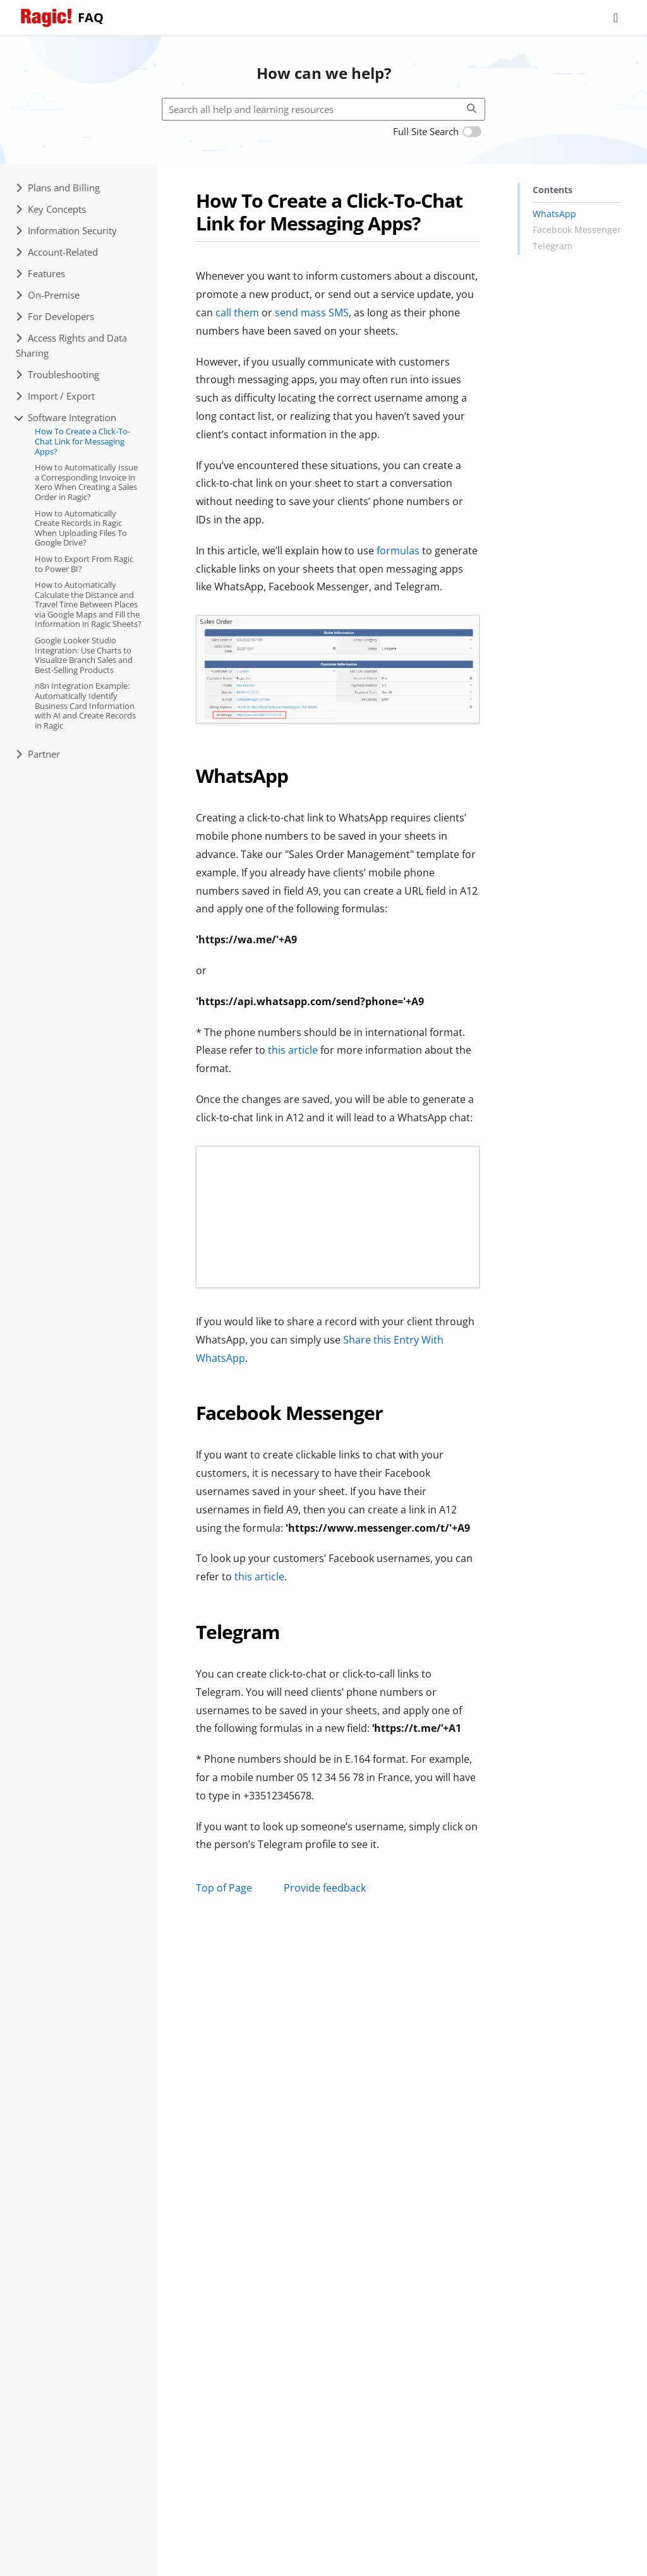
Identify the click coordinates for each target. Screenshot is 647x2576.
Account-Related (57, 252)
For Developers (55, 316)
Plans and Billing (58, 187)
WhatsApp (554, 214)
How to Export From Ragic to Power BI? (84, 564)
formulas (398, 551)
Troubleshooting (57, 374)
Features (40, 273)
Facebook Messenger (577, 230)
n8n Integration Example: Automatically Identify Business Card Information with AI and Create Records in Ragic (85, 705)
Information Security (66, 230)
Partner (38, 754)
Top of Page (224, 1888)
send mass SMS (312, 312)
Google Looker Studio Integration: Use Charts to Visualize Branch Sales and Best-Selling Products (84, 655)
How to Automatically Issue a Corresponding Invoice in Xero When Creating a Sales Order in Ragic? (86, 482)
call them (237, 312)
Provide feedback (325, 1888)
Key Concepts (51, 209)
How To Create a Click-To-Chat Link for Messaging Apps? (82, 441)
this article (293, 1050)
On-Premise (48, 295)
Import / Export (55, 396)
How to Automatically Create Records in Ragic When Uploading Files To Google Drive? (81, 528)
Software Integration (66, 417)
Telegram (552, 246)
